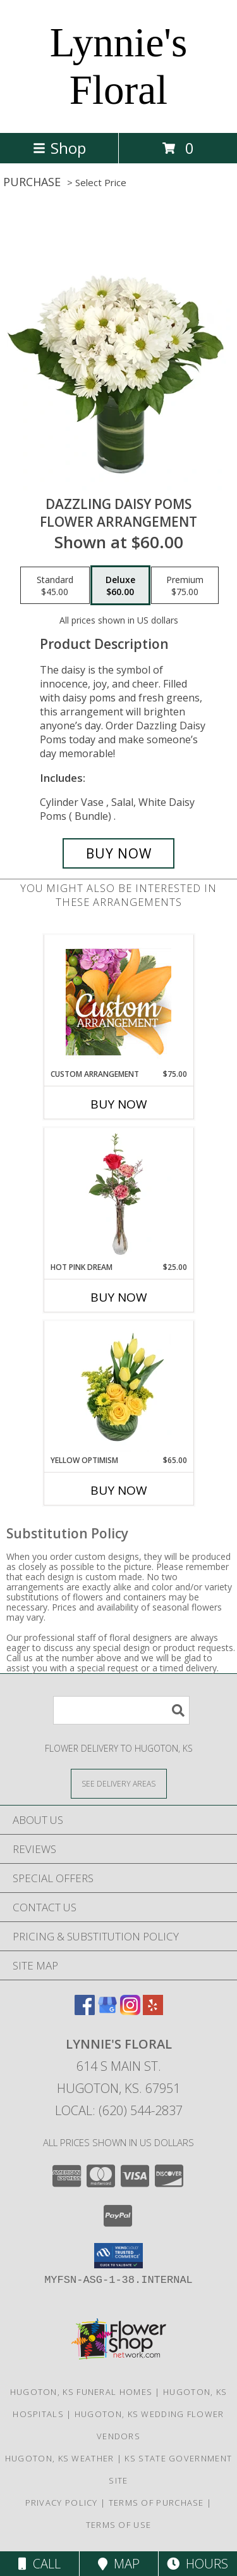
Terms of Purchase (156, 2502)
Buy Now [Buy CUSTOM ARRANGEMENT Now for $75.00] (118, 1104)
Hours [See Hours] (197, 2563)
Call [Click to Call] (39, 2563)
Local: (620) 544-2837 (119, 2110)
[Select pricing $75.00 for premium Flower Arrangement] (185, 585)
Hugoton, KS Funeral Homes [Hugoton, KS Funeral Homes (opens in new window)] (81, 2391)
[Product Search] (121, 1710)
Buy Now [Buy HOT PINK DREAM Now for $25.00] (118, 1297)
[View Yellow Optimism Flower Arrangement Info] (118, 1388)
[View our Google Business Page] (107, 2011)
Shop (59, 147)
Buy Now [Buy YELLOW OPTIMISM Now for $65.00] (118, 1490)
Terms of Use (119, 2524)
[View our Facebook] (85, 2011)
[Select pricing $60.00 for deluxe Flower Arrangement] (120, 585)
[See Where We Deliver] (119, 1783)
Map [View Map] (119, 2563)
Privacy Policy (61, 2502)
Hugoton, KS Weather (59, 2458)
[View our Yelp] (153, 2011)
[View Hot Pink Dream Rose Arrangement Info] (118, 1195)
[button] (118, 2255)
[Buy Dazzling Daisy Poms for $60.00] (119, 853)
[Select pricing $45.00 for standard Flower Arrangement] (55, 585)
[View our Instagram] (130, 2011)
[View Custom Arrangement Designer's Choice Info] (118, 1002)
